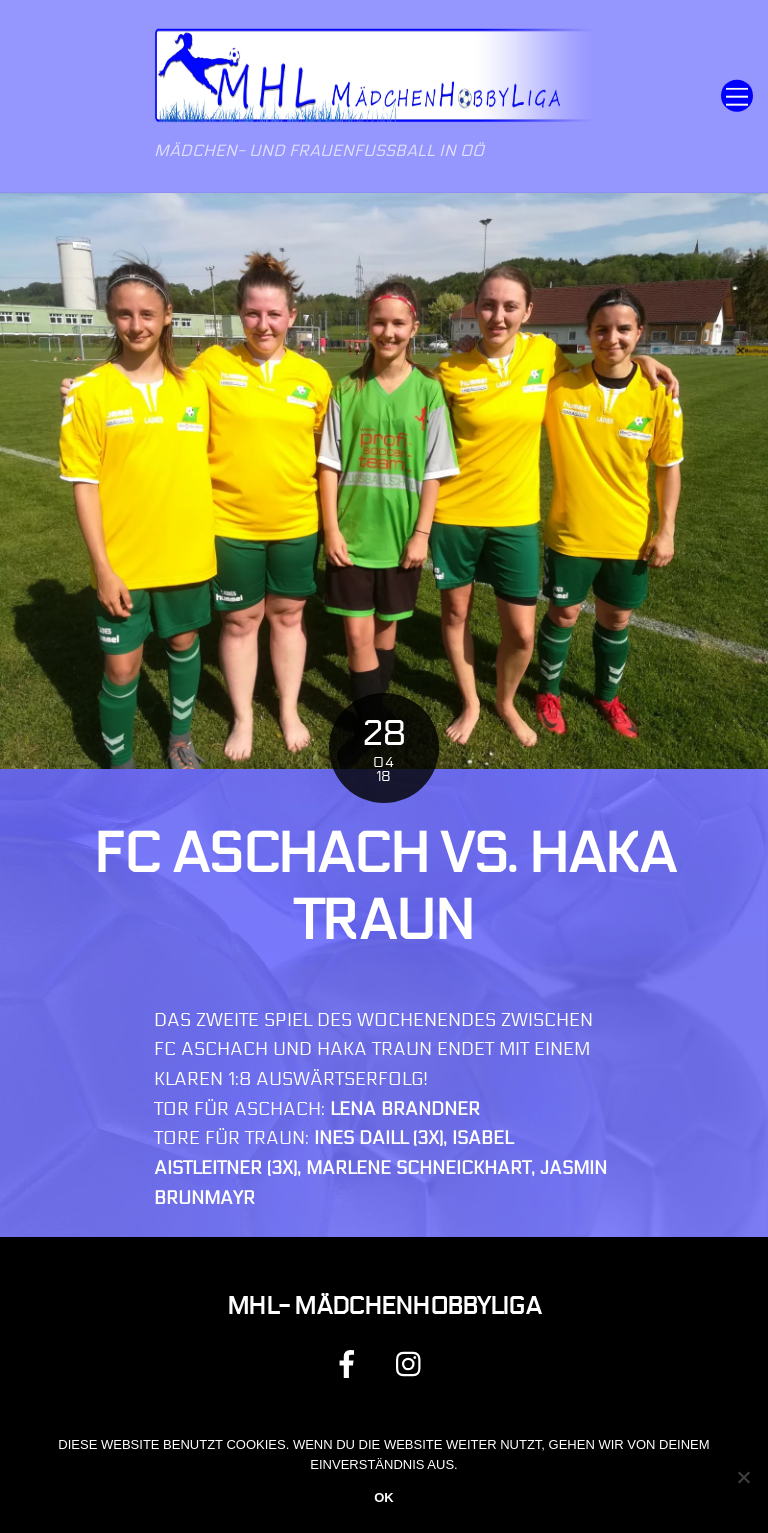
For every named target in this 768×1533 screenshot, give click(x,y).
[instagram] (413, 1363)
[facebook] (350, 1363)
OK (384, 1497)
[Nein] (743, 1477)
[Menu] (737, 96)
